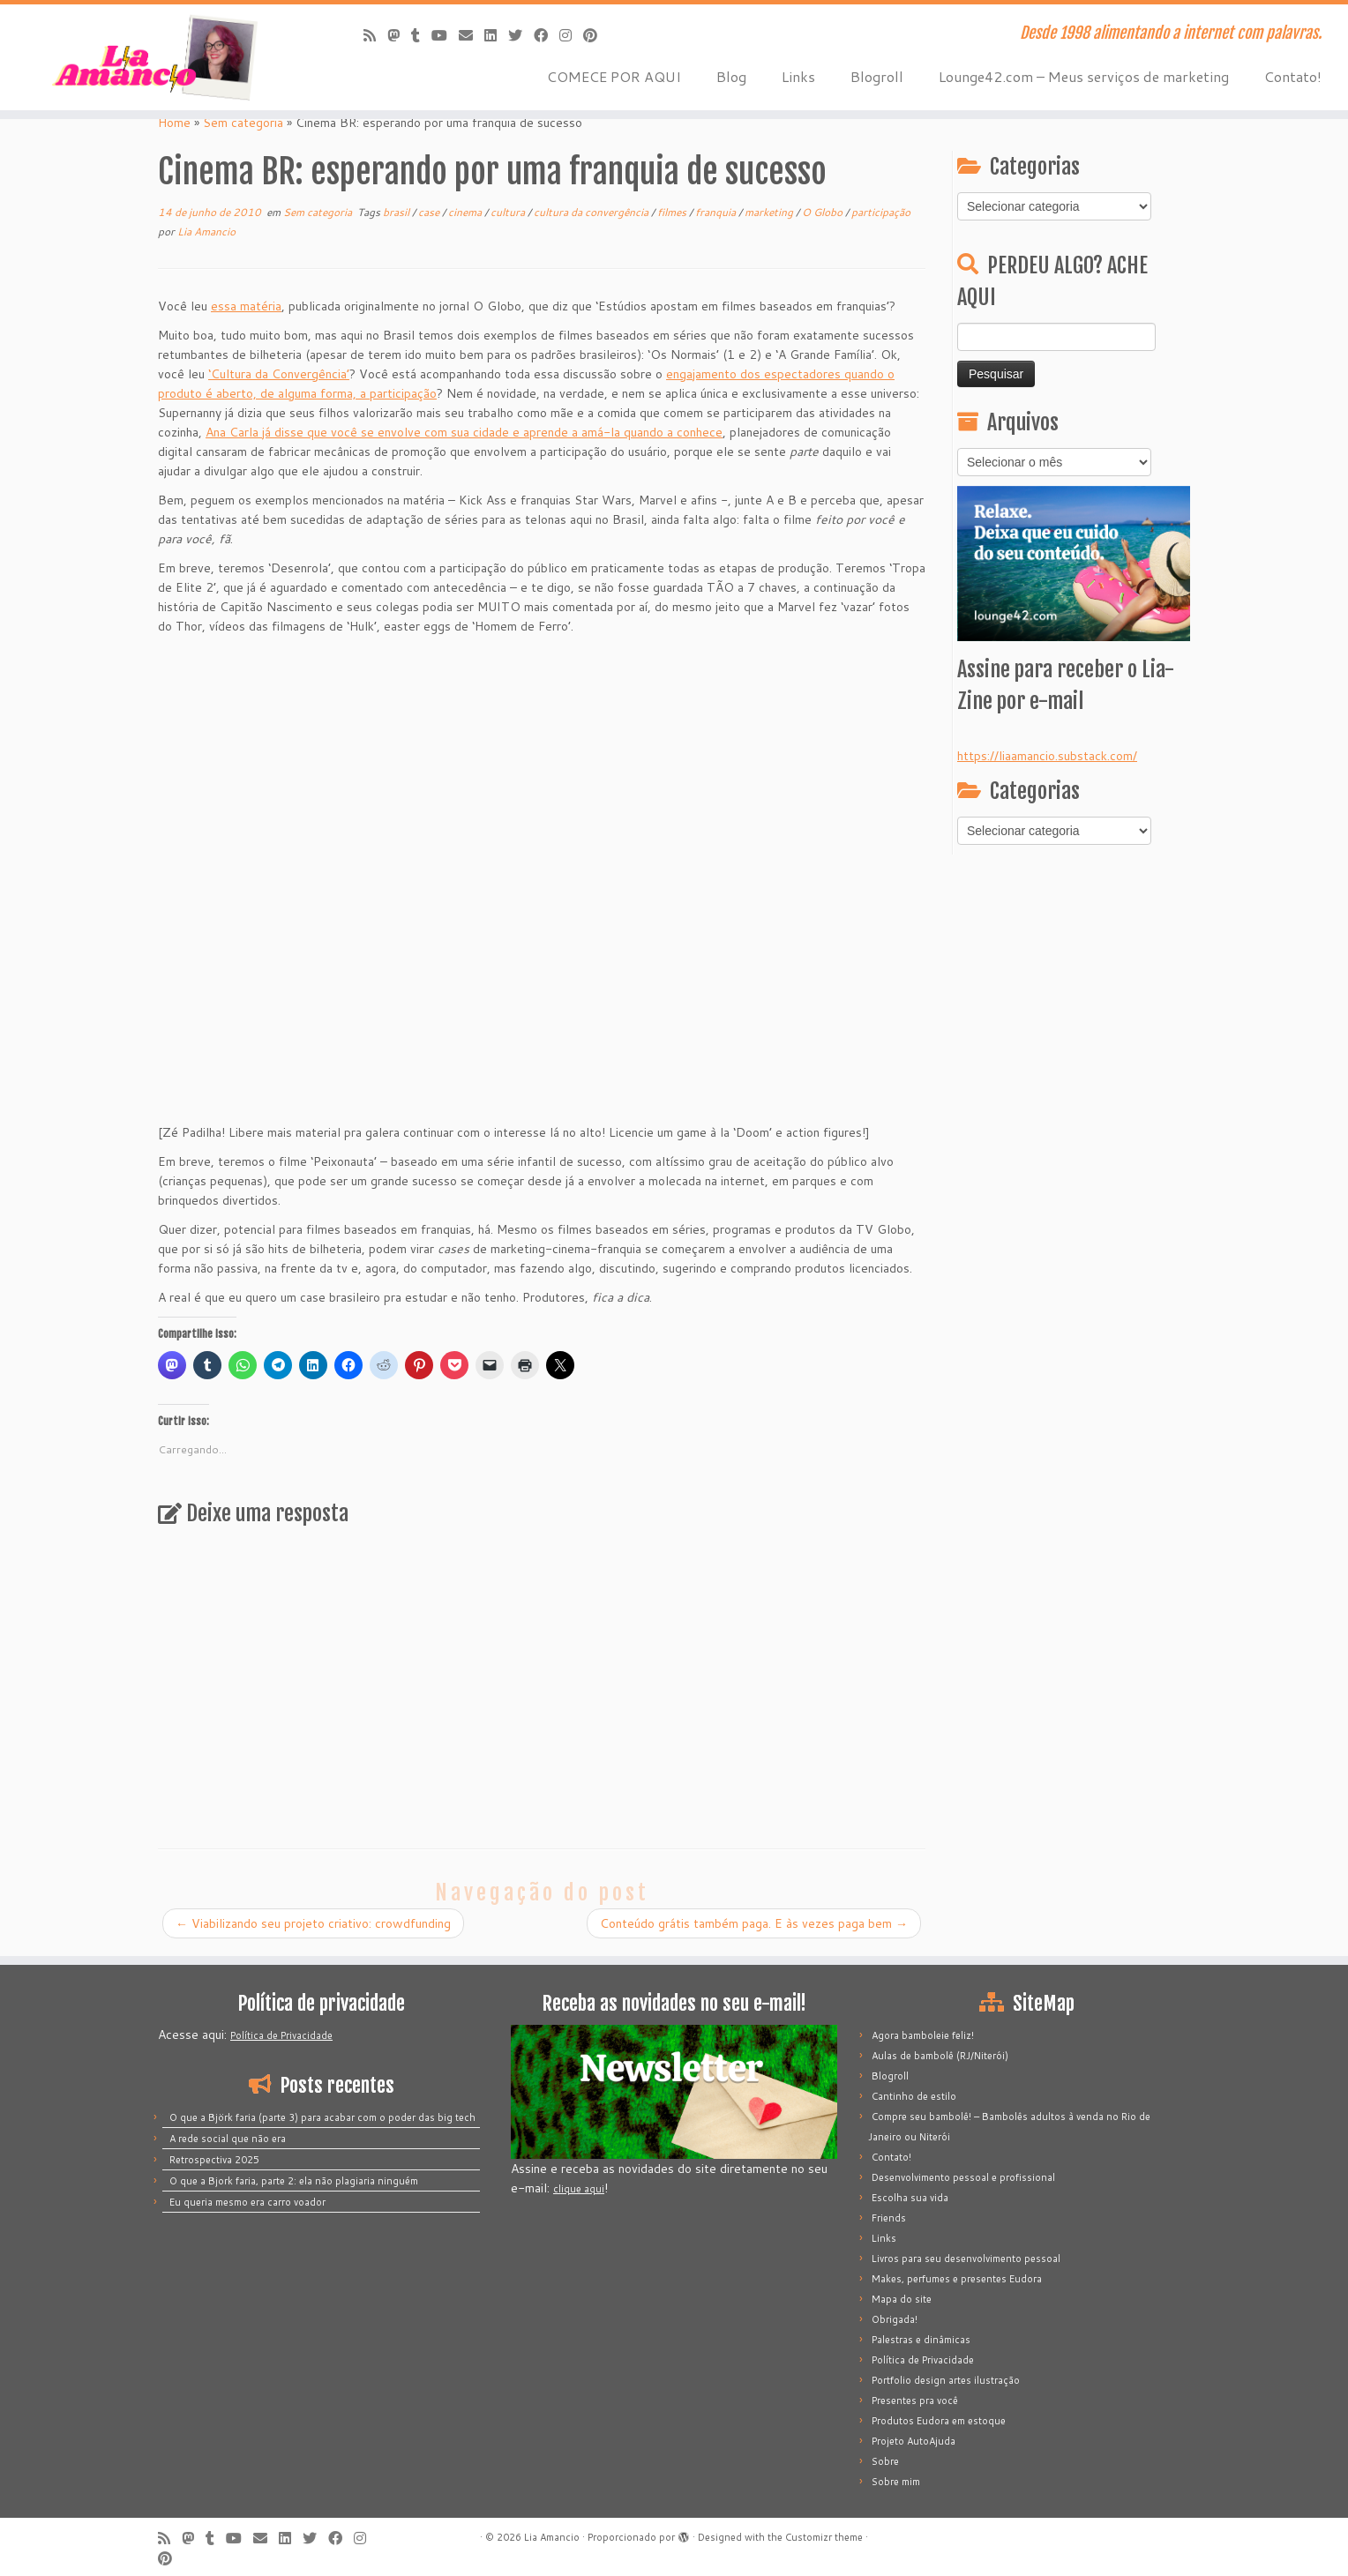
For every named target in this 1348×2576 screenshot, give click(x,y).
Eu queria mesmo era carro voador (247, 2202)
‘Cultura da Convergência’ (278, 374)
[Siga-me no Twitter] (521, 35)
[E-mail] (471, 35)
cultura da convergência (592, 212)
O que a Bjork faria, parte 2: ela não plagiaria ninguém (293, 2181)
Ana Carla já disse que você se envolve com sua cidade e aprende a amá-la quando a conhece (464, 432)
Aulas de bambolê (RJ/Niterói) (940, 2056)
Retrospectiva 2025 (214, 2160)
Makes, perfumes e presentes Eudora (957, 2279)
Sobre (885, 2461)
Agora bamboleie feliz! (923, 2035)
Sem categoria (243, 122)
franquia (716, 212)
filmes (673, 212)
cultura (509, 212)
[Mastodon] (399, 35)
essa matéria (246, 306)
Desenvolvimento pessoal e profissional (963, 2177)
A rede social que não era (227, 2139)
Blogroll (876, 76)
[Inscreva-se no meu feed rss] (375, 35)
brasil (397, 212)
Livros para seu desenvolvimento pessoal (966, 2258)
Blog (731, 76)
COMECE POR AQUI (614, 76)
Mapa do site (902, 2299)
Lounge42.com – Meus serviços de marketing (1084, 76)
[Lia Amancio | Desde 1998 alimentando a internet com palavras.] (155, 57)
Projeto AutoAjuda (913, 2441)
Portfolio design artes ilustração (946, 2380)
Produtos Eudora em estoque (939, 2421)
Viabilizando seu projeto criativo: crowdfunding (313, 1923)
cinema (466, 212)
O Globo (823, 212)
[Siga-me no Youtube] (445, 35)
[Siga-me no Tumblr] (421, 35)
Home (174, 122)
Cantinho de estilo (914, 2096)
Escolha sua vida (910, 2198)
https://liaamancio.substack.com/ (1047, 756)
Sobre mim (896, 2482)
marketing (770, 212)
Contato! (1293, 76)
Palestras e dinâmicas (921, 2340)
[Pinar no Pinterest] (596, 35)
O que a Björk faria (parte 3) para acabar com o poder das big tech (322, 2117)
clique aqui (578, 2189)
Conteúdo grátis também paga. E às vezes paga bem (754, 1923)
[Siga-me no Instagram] (571, 35)
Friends (889, 2218)
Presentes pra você (915, 2400)
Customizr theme (824, 2537)
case (430, 212)
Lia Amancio (206, 231)
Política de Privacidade (281, 2035)
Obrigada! (894, 2319)
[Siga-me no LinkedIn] (496, 35)
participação (880, 212)
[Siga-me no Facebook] (546, 35)
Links (798, 76)
